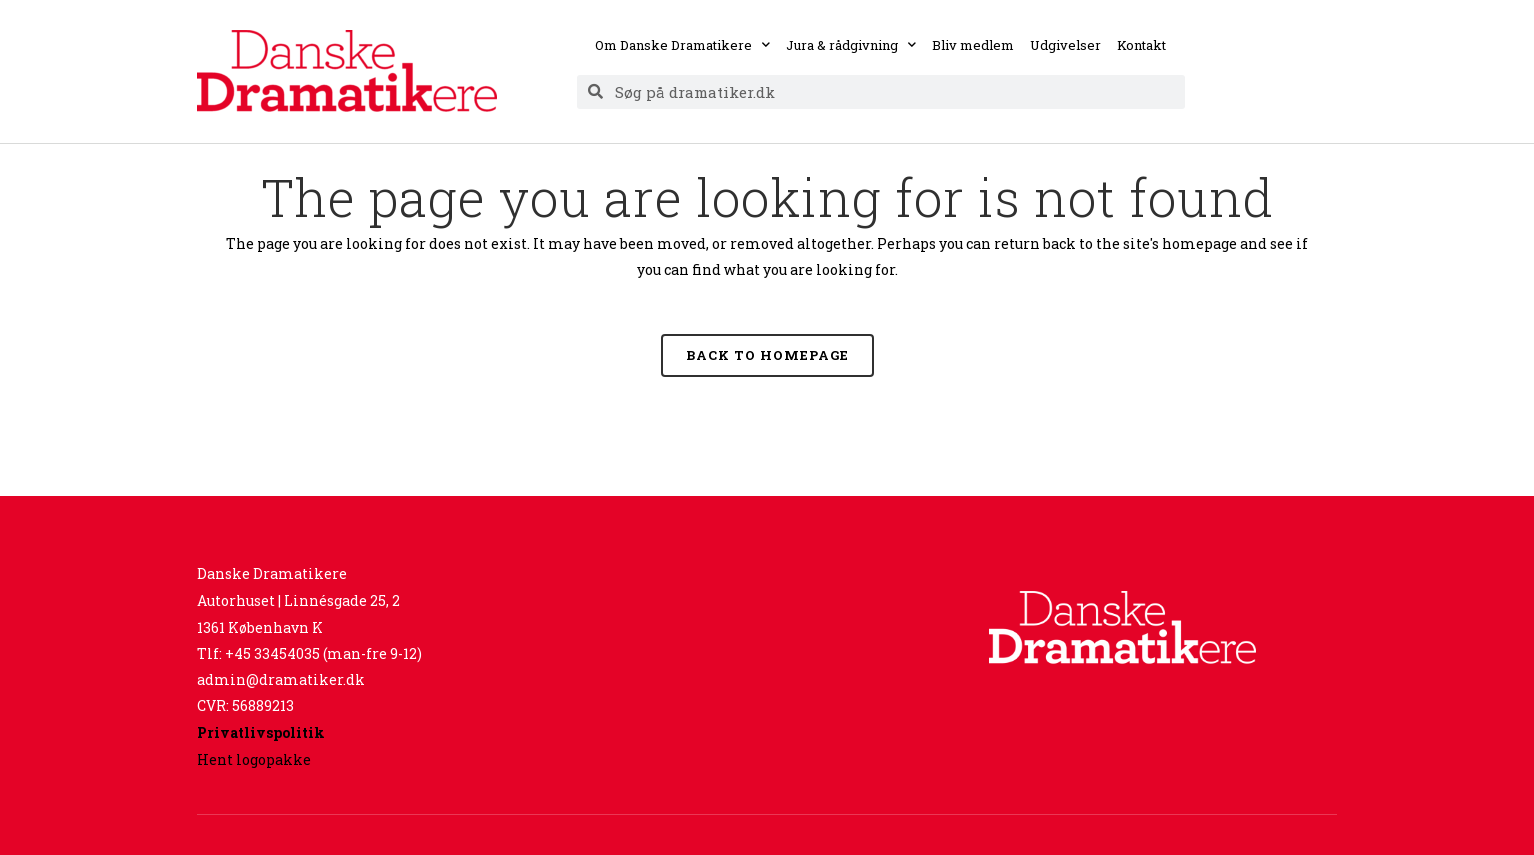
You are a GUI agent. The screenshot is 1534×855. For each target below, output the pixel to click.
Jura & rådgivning (851, 45)
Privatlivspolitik (261, 732)
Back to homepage (767, 355)
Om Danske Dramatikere (682, 45)
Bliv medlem (973, 45)
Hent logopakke (254, 759)
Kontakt (1141, 45)
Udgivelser (1065, 45)
